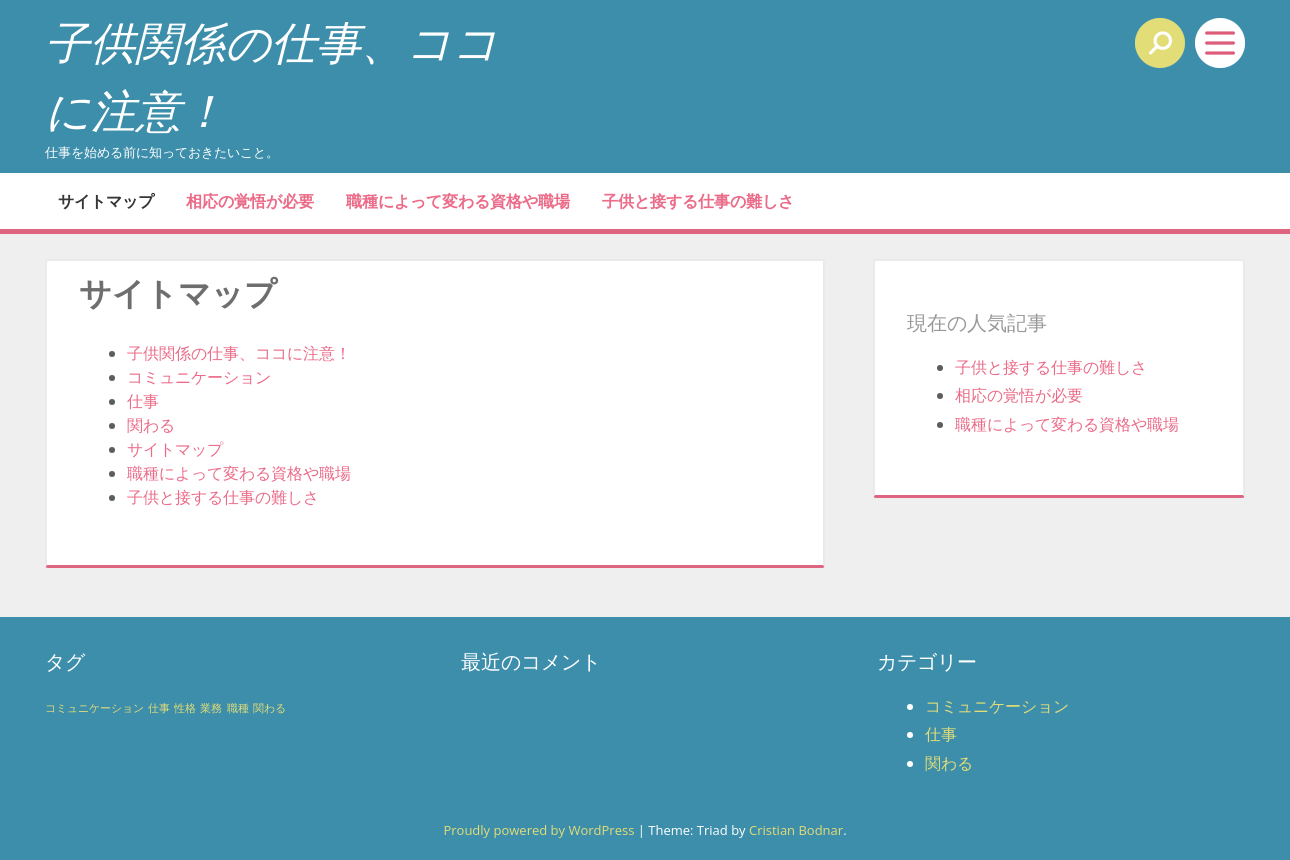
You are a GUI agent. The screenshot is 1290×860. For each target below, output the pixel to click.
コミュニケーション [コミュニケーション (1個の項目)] (94, 708)
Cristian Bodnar (796, 830)
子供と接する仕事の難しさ (698, 201)
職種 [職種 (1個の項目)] (238, 708)
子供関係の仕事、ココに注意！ (239, 353)
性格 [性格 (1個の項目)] (185, 708)
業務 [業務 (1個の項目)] (211, 708)
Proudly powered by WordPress (538, 830)
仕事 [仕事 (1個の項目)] (159, 708)
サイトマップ (106, 201)
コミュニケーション (199, 377)
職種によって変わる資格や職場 (458, 201)
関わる (151, 425)
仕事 (143, 401)
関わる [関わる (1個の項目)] (269, 708)
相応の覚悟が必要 (250, 201)
